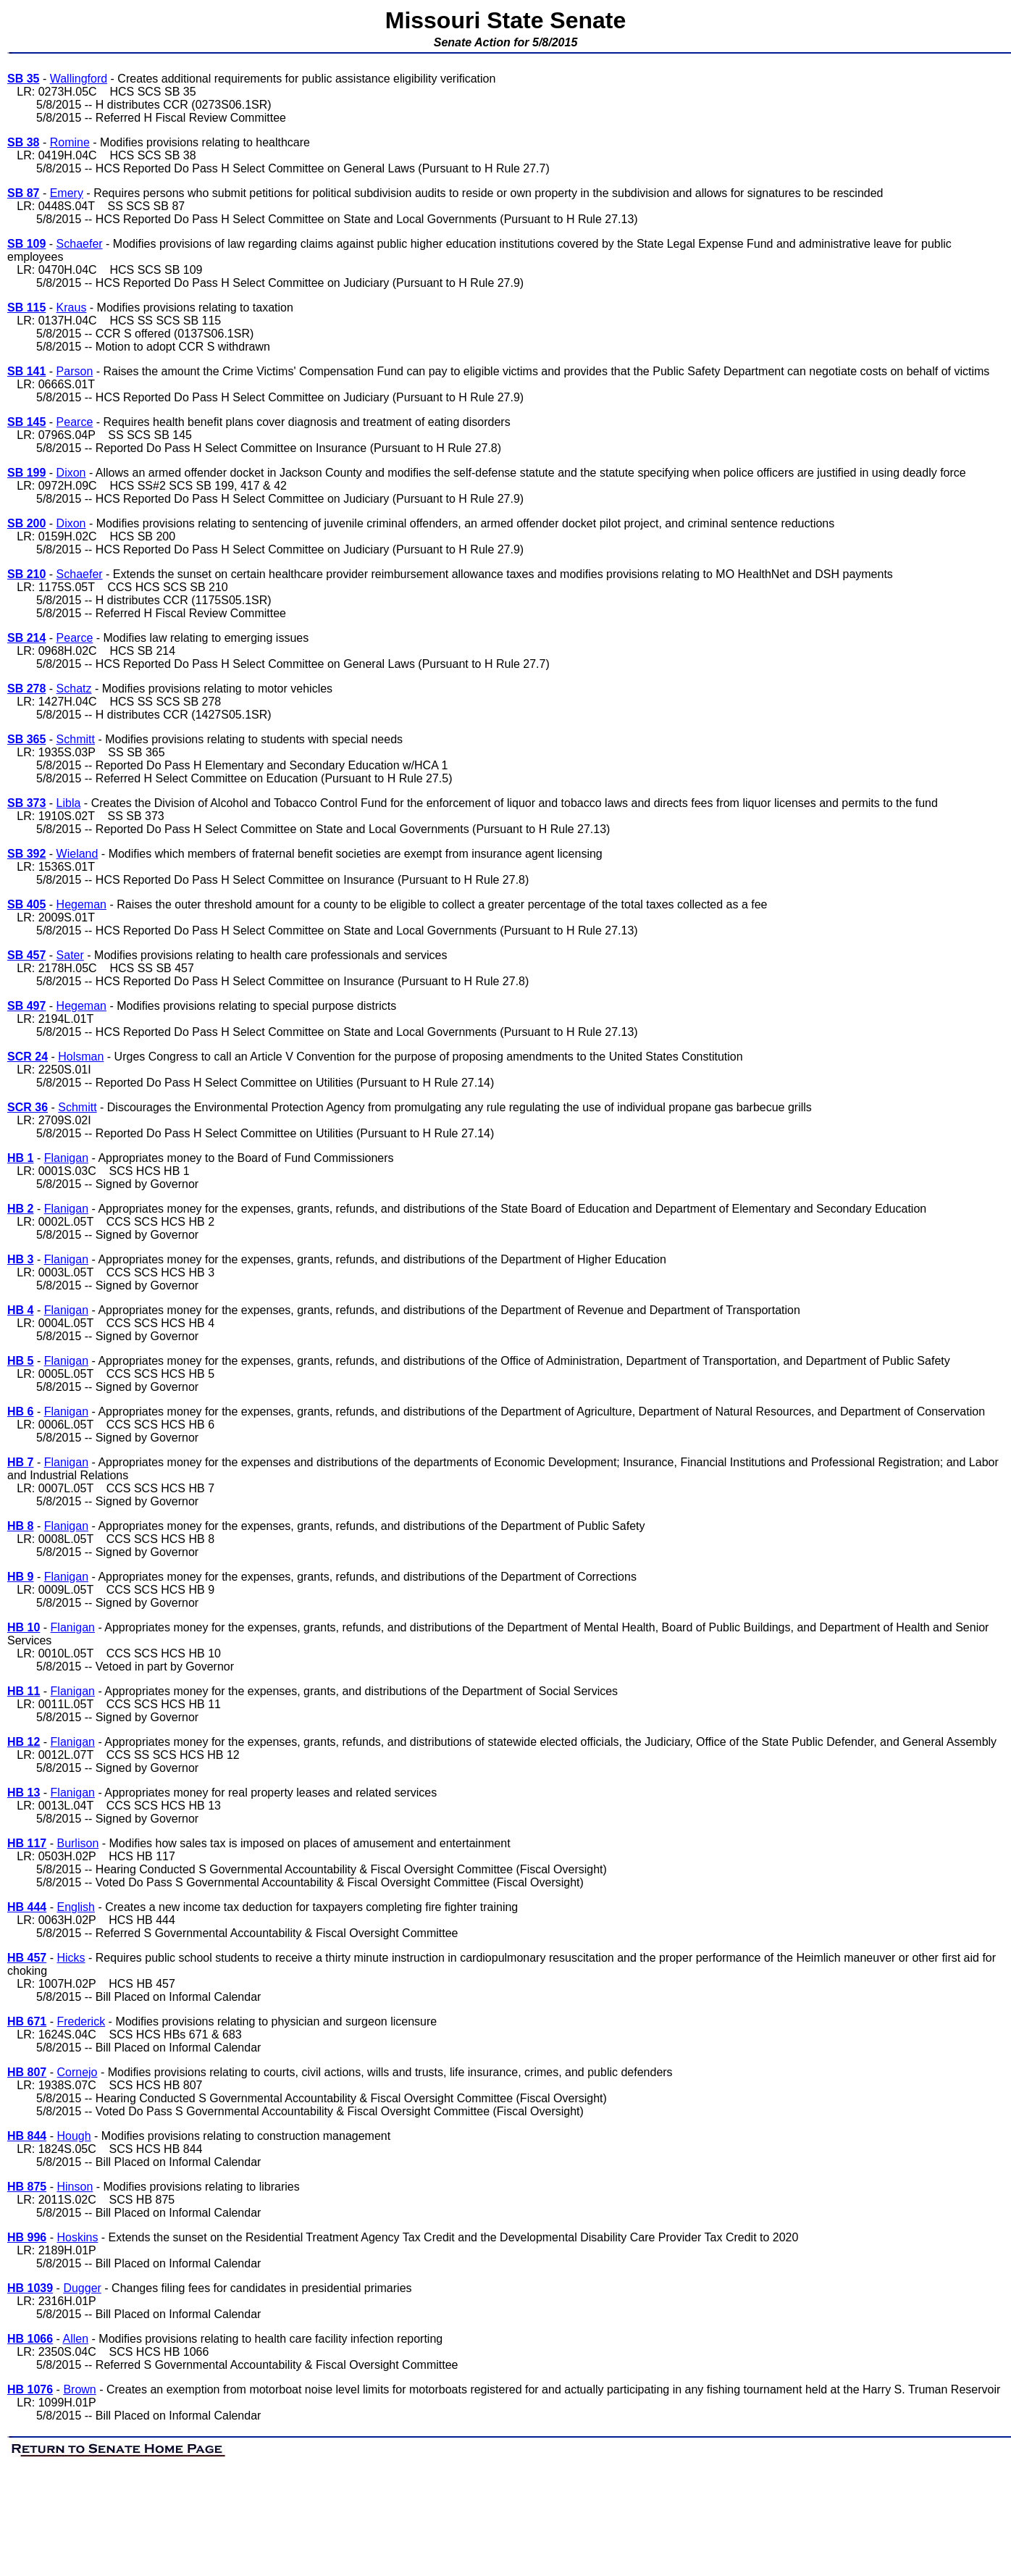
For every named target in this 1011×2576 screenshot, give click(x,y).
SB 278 (26, 688)
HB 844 (26, 2136)
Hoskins (77, 2237)
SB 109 (26, 244)
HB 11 (23, 1691)
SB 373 (26, 803)
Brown (79, 2389)
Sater (70, 955)
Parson (74, 371)
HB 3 (20, 1259)
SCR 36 (27, 1107)
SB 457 (26, 955)
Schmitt (75, 739)
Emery (66, 193)
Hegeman (81, 904)
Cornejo (76, 2072)
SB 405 (26, 904)
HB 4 (20, 1310)
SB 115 (26, 307)
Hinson (74, 2186)
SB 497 (26, 1006)
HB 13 (23, 1792)
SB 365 (26, 739)
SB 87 (23, 193)
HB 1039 (30, 2288)
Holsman (81, 1056)
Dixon (71, 473)
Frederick (80, 2021)
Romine (70, 142)
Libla (68, 803)
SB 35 (23, 78)
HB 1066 (30, 2339)
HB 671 (26, 2021)
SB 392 (26, 854)
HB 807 (26, 2072)
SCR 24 (27, 1056)
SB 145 (26, 422)
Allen (76, 2339)
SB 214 (26, 638)
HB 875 (26, 2186)
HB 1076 (30, 2389)
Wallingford (78, 78)
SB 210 (26, 574)
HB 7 (20, 1462)
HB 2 (20, 1209)
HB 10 (23, 1627)
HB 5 (20, 1361)
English (75, 1907)
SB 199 (26, 473)
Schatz (74, 688)
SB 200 (26, 523)
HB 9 (20, 1577)
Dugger (82, 2288)
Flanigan (66, 1158)
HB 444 (26, 1907)
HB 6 (20, 1411)
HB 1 (20, 1158)
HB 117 (26, 1843)
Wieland (77, 854)
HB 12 (23, 1742)
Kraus (71, 307)
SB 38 (23, 142)
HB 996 (26, 2237)
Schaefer (79, 244)
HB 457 (26, 1958)
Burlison (77, 1843)
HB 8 (20, 1526)
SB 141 (26, 371)
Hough (73, 2136)
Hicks (70, 1958)
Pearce (74, 422)
